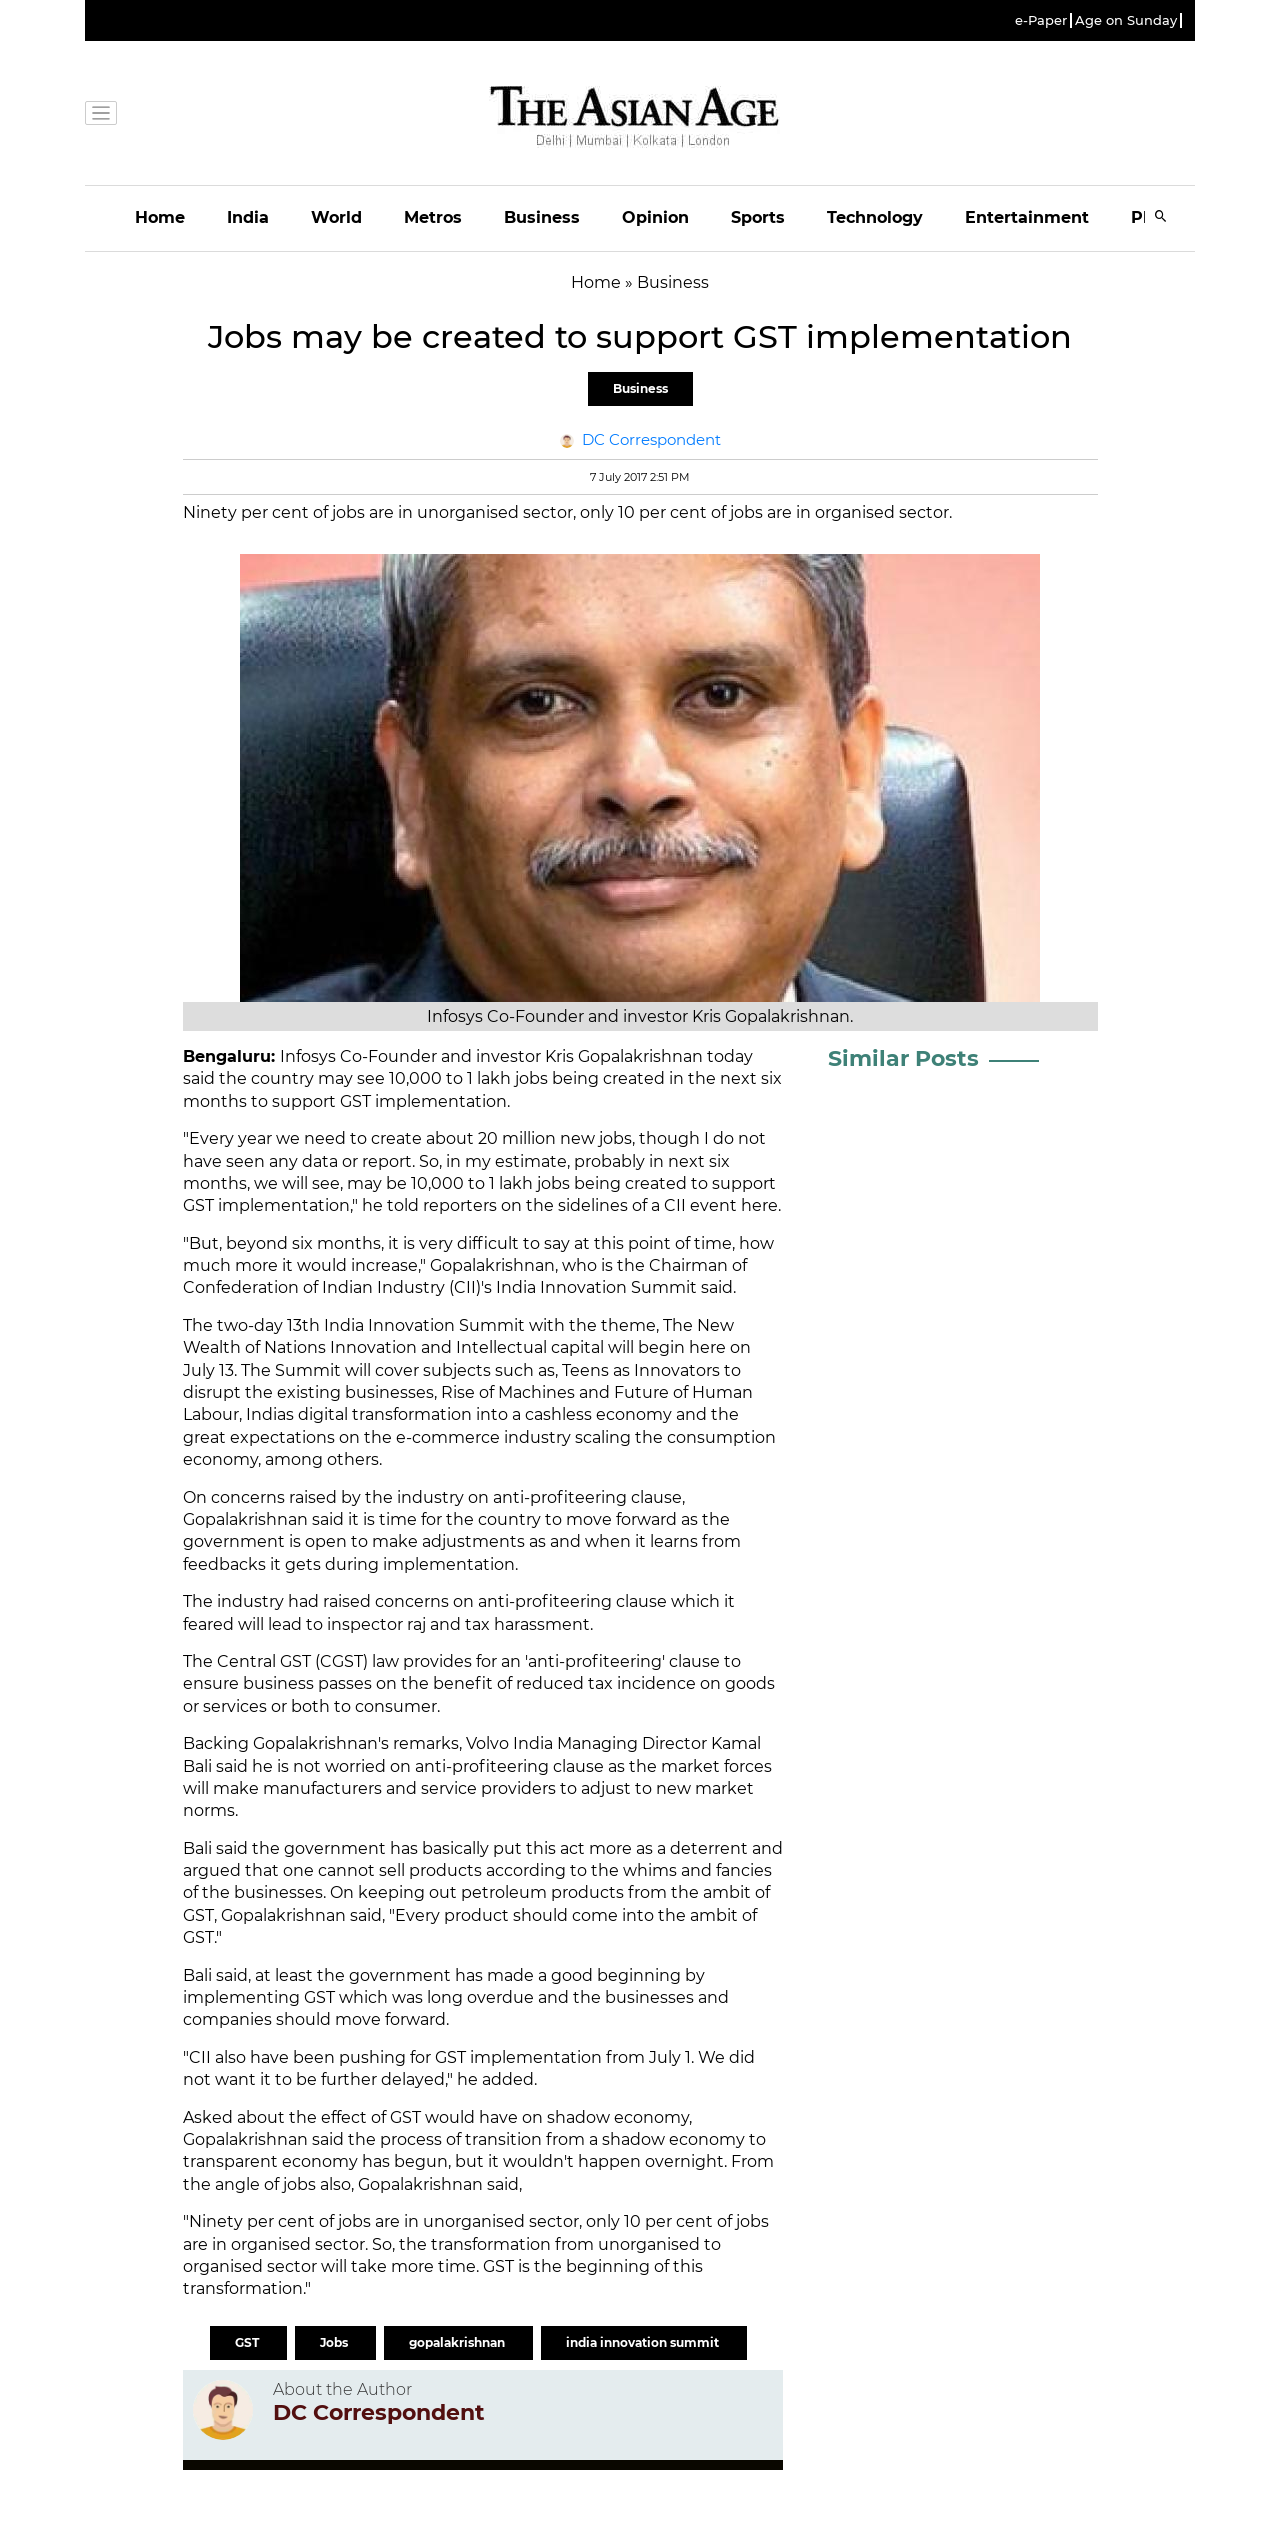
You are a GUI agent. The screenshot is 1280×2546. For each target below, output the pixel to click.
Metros (433, 217)
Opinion (655, 217)
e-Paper (1041, 20)
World (336, 217)
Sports (758, 217)
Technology (875, 217)
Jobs (335, 2342)
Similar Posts (903, 1058)
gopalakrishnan (458, 2342)
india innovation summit (644, 2342)
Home (160, 217)
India (248, 217)
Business (542, 217)
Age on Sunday (1126, 20)
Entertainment (1027, 217)
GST (248, 2342)
